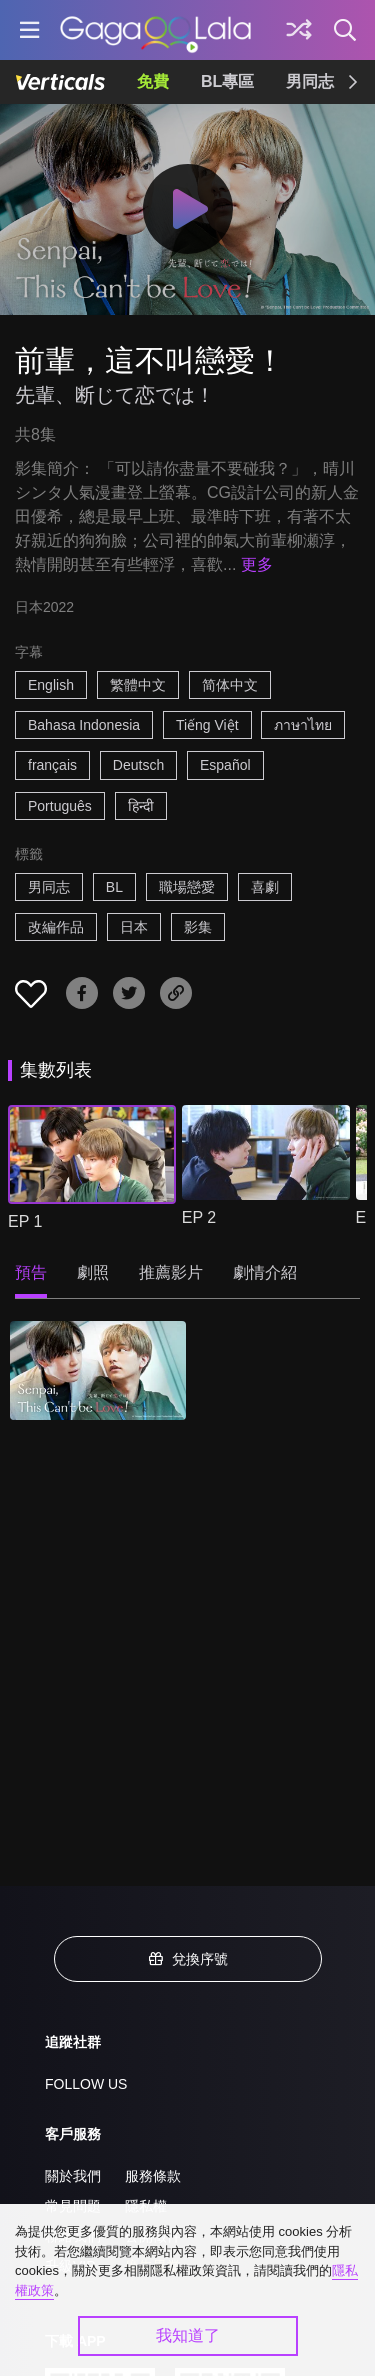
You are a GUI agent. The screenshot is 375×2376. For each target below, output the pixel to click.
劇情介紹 (265, 1272)
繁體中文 (138, 685)
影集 (198, 927)
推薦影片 (171, 1272)
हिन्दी (141, 806)
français (52, 765)
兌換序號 (188, 1959)
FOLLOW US (86, 2084)
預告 (31, 1272)
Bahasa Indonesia (84, 725)
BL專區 (227, 81)
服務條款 (153, 2176)
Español (225, 765)
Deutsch (138, 765)
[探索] (299, 30)
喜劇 (265, 887)
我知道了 (188, 2335)
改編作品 (56, 927)
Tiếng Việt (207, 725)
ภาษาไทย (303, 725)
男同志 (310, 81)
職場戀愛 (187, 887)
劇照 (93, 1272)
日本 (134, 927)
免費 (153, 81)
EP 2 (199, 1217)
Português (60, 806)
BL (114, 887)
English (51, 685)
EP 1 (25, 1221)
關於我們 (73, 2176)
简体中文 (230, 685)
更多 (257, 564)
